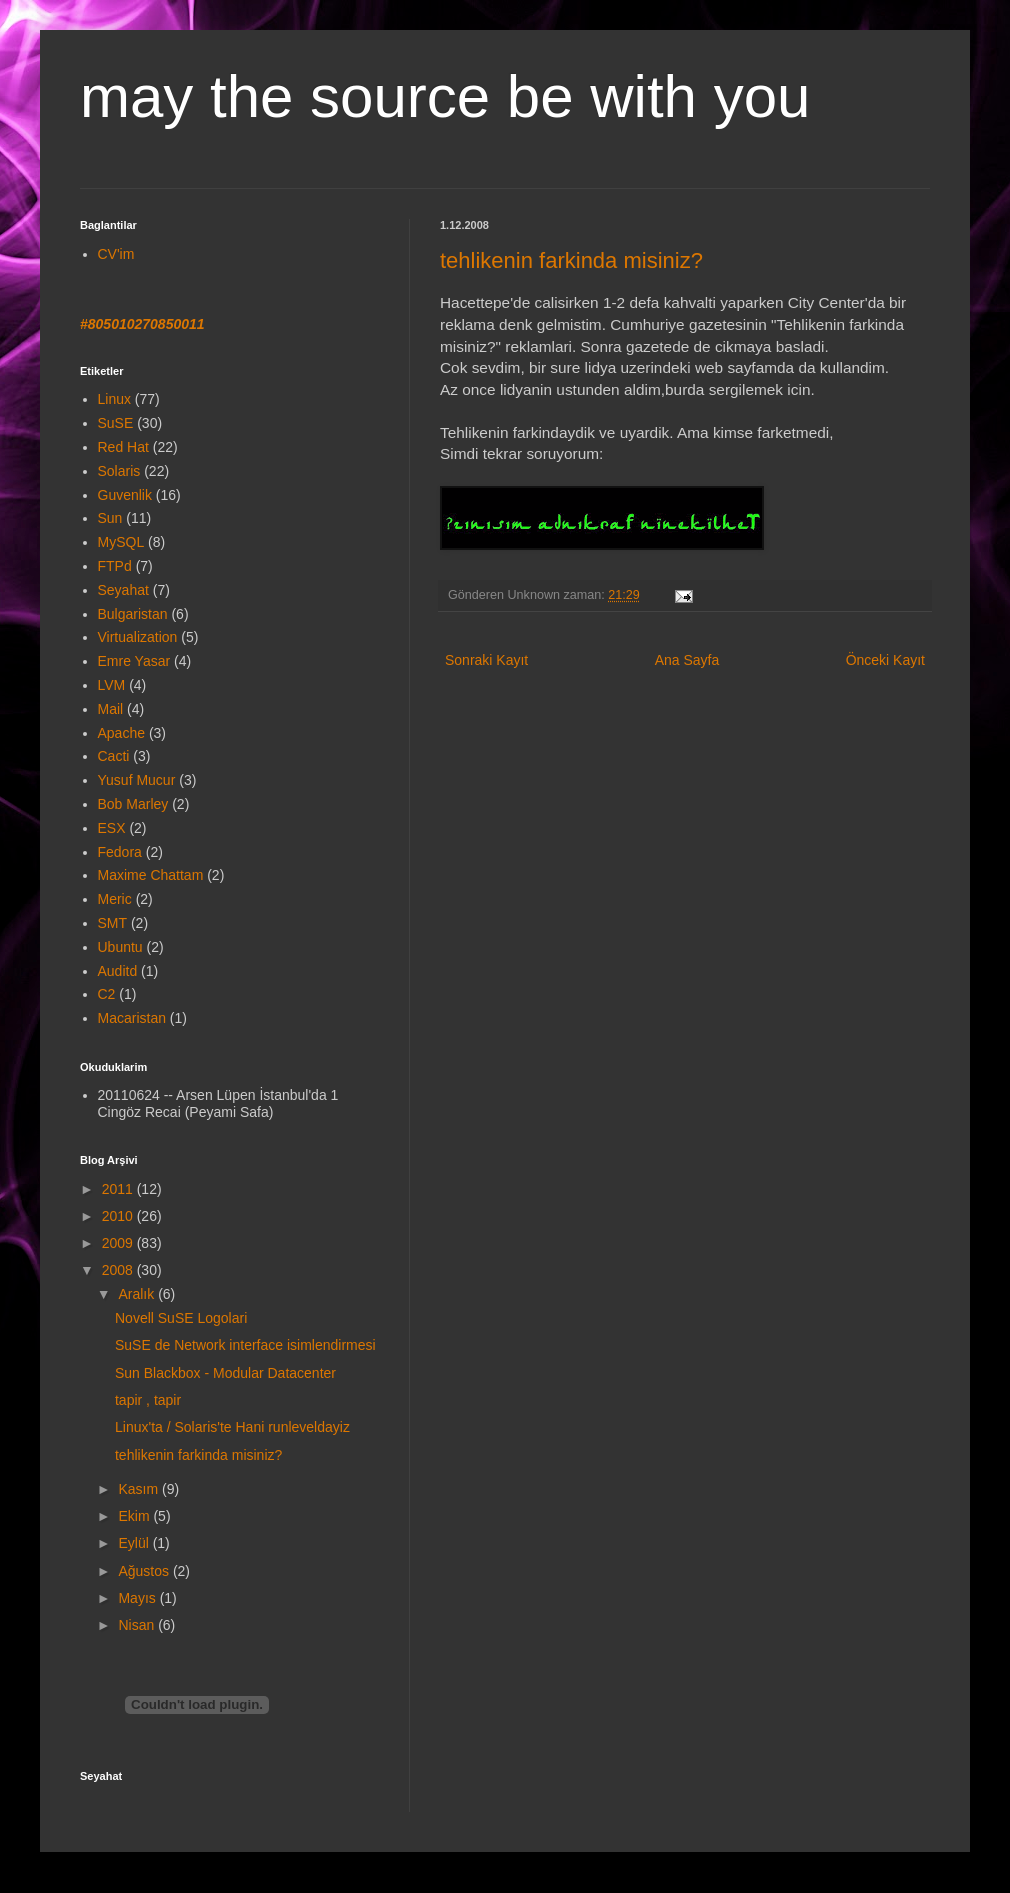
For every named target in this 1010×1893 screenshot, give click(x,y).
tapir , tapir (148, 1400)
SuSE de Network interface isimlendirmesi (245, 1345)
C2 (107, 994)
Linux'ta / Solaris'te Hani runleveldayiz (232, 1427)
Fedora (120, 852)
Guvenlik (125, 495)
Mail (111, 709)
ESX (112, 828)
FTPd (115, 566)
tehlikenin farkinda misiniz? (571, 260)
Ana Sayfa (687, 660)
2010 (119, 1216)
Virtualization (138, 637)
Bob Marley (133, 804)
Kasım (140, 1489)
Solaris (119, 471)
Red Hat (123, 447)
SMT (113, 923)
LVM (112, 685)
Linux (114, 399)
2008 (119, 1270)
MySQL (121, 542)
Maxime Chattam (151, 875)
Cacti (114, 756)
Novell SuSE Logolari (181, 1318)
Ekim (135, 1516)
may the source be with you (445, 96)
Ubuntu (120, 947)
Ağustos (145, 1571)
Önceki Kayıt (885, 660)
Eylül (135, 1543)
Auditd (118, 971)
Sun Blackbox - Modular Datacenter (225, 1373)
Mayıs (138, 1598)
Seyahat (123, 590)
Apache (121, 733)
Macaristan (132, 1018)
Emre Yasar (134, 661)
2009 (119, 1243)
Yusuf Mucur (137, 780)
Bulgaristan (133, 614)
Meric (115, 899)
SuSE (116, 423)
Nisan (138, 1625)
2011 (119, 1189)
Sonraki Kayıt (486, 660)
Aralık (138, 1294)
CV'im (116, 254)
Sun (110, 518)
